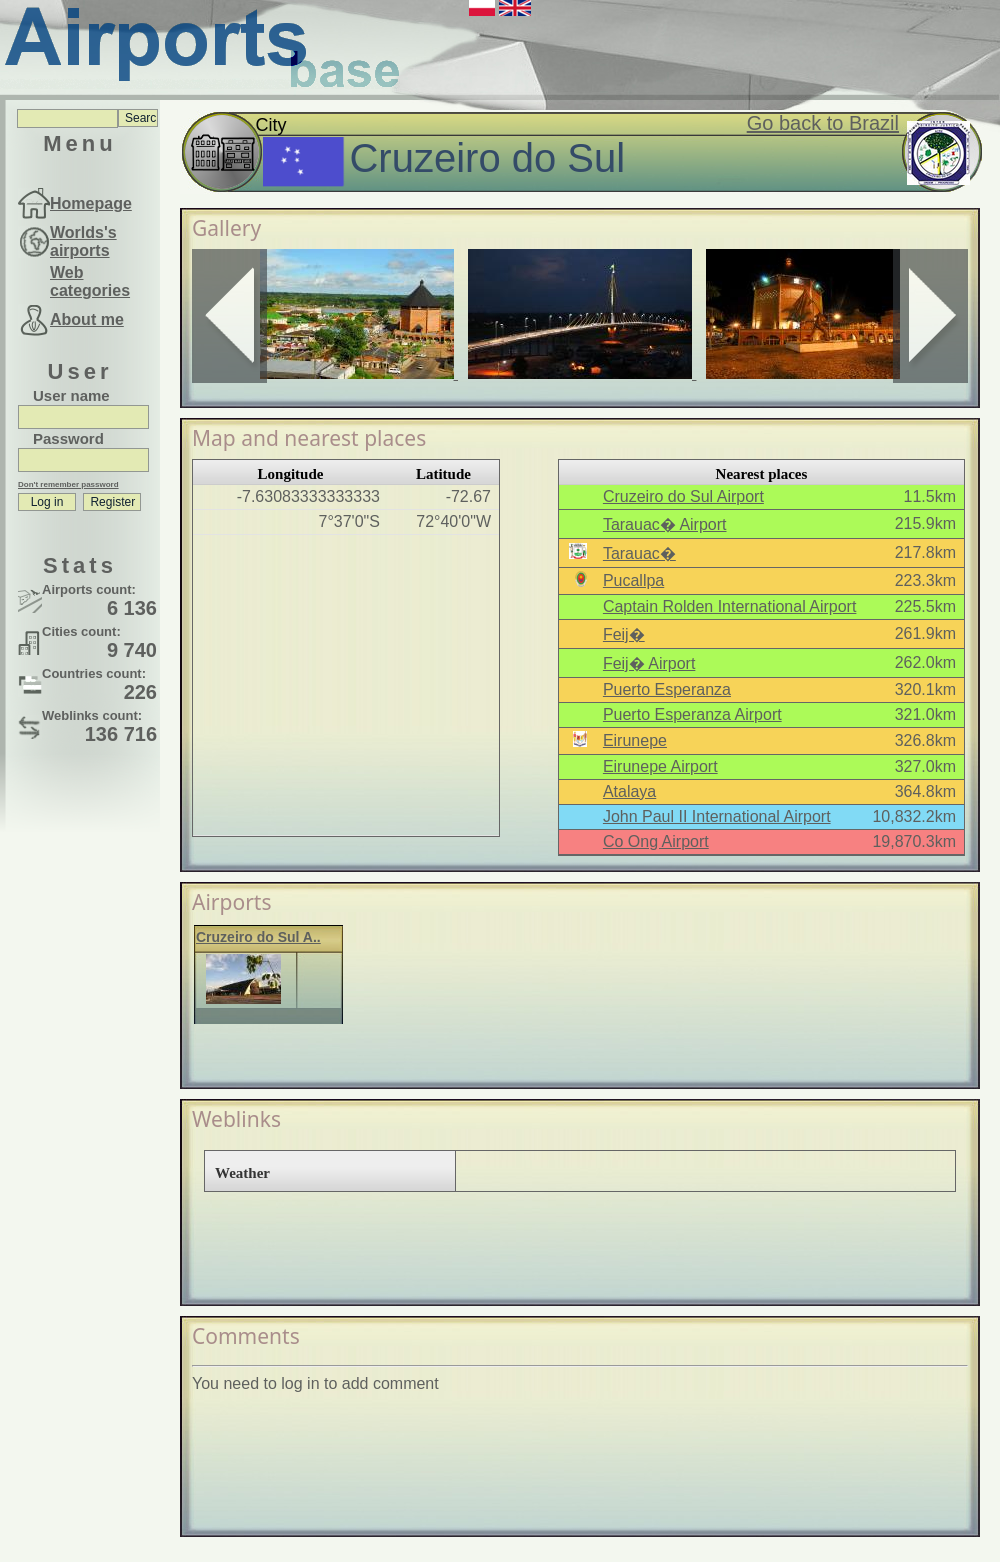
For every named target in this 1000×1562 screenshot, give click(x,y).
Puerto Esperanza (667, 689)
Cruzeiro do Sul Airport (683, 496)
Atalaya (629, 791)
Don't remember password (68, 484)
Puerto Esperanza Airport (692, 714)
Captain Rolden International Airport (730, 606)
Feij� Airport (649, 663)
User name (71, 395)
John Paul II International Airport (717, 816)
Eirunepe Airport (660, 766)
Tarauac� (639, 553)
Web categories (90, 281)
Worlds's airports (83, 241)
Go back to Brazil (823, 123)
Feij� (624, 634)
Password (68, 438)
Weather (242, 1173)
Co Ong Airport (656, 841)
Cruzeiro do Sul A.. (258, 937)
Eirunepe (635, 740)
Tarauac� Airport (665, 524)
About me (87, 319)
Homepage (91, 203)
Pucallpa (633, 580)
